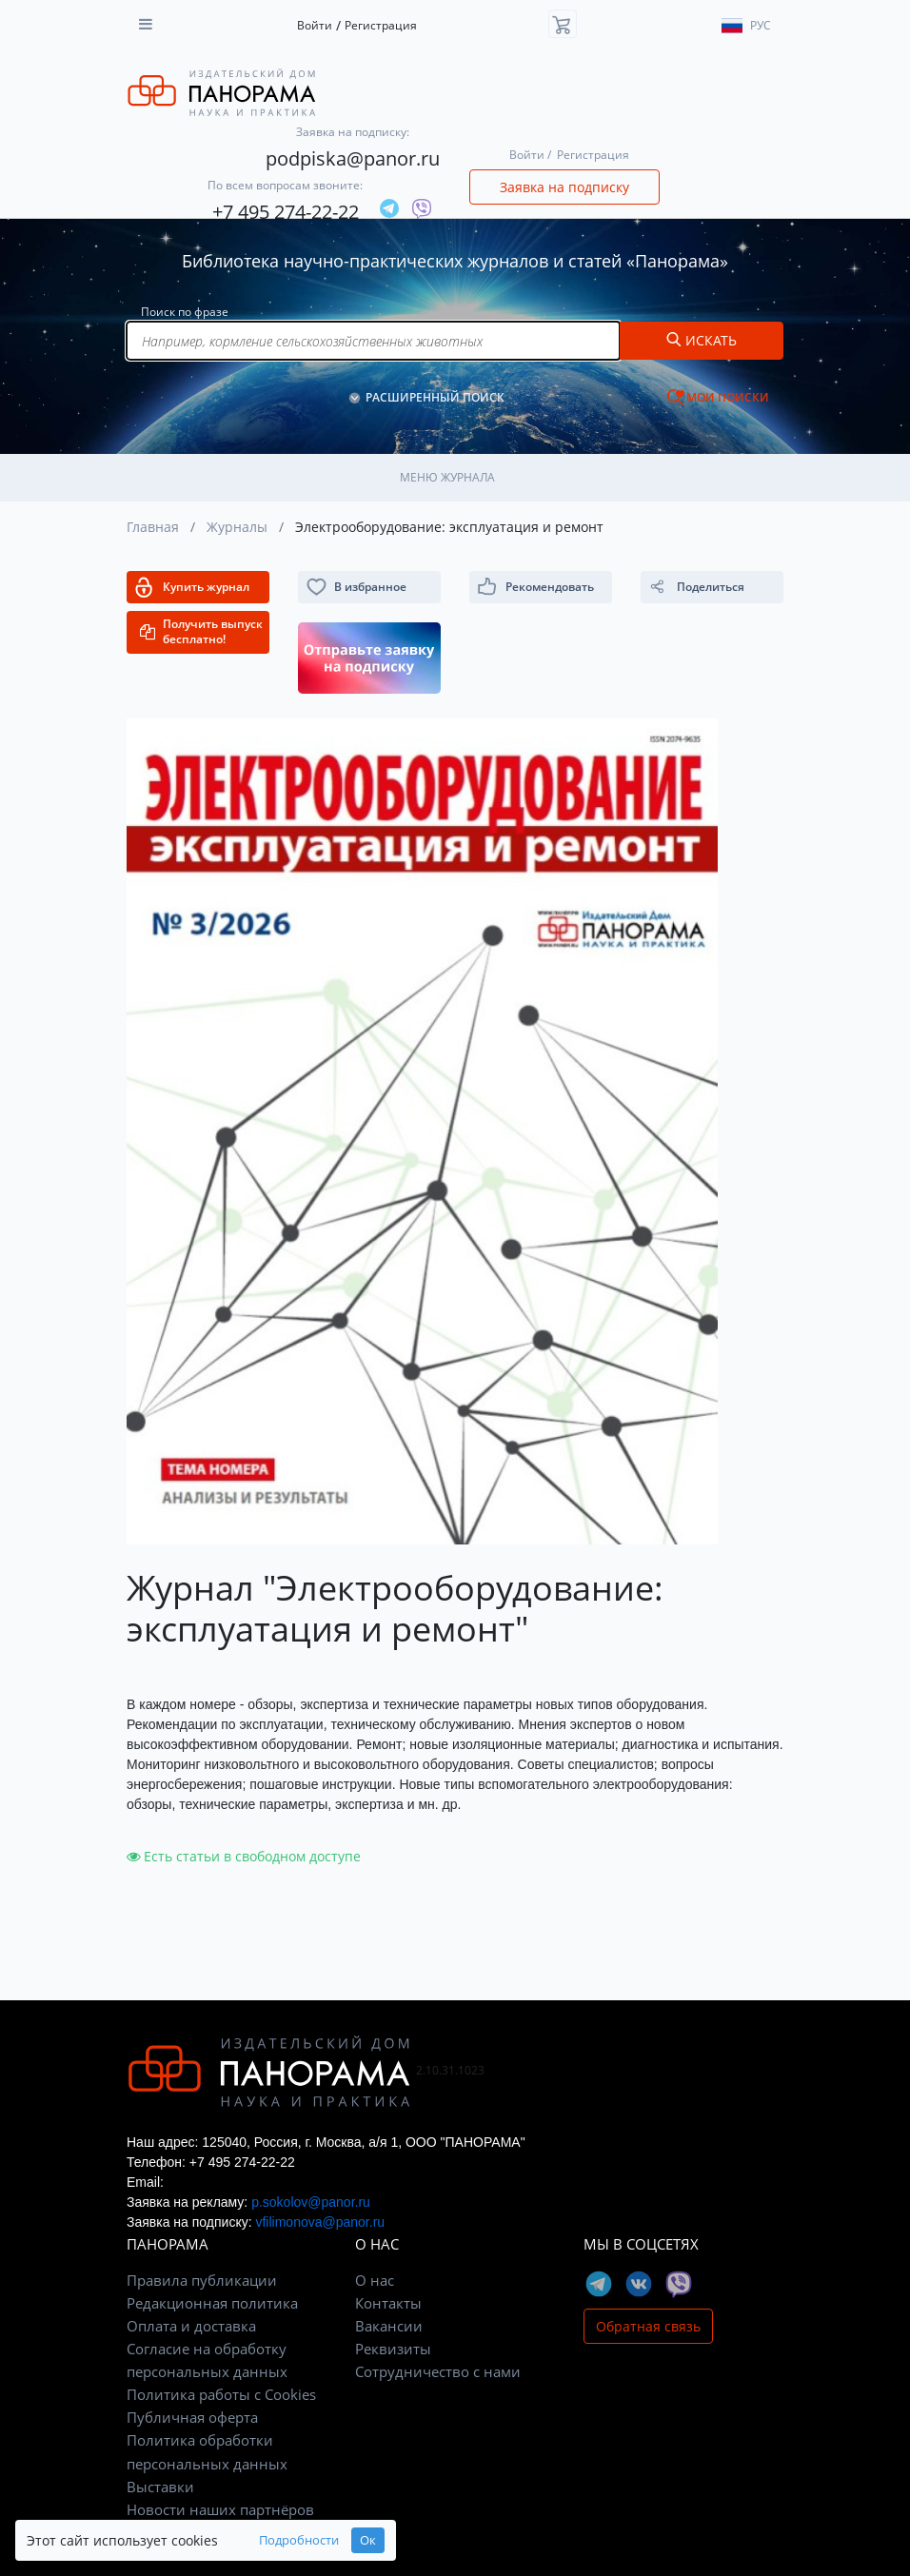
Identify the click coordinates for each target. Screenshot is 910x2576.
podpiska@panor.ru (353, 158)
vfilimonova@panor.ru (320, 2222)
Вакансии (389, 2325)
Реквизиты (393, 2348)
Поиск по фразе (184, 312)
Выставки (160, 2486)
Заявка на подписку (564, 187)
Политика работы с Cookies (221, 2394)
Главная (153, 527)
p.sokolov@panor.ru (310, 2202)
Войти (314, 25)
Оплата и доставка (191, 2325)
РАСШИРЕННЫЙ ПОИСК (435, 397)
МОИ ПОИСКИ (727, 397)
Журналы (237, 527)
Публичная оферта (192, 2417)
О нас (374, 2280)
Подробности (299, 2540)
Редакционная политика (212, 2302)
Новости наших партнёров (220, 2509)
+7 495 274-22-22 (285, 212)
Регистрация (381, 25)
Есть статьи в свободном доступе (244, 1856)
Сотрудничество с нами (438, 2371)
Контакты (388, 2302)
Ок (368, 2540)
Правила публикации (202, 2280)
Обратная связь (648, 2326)
